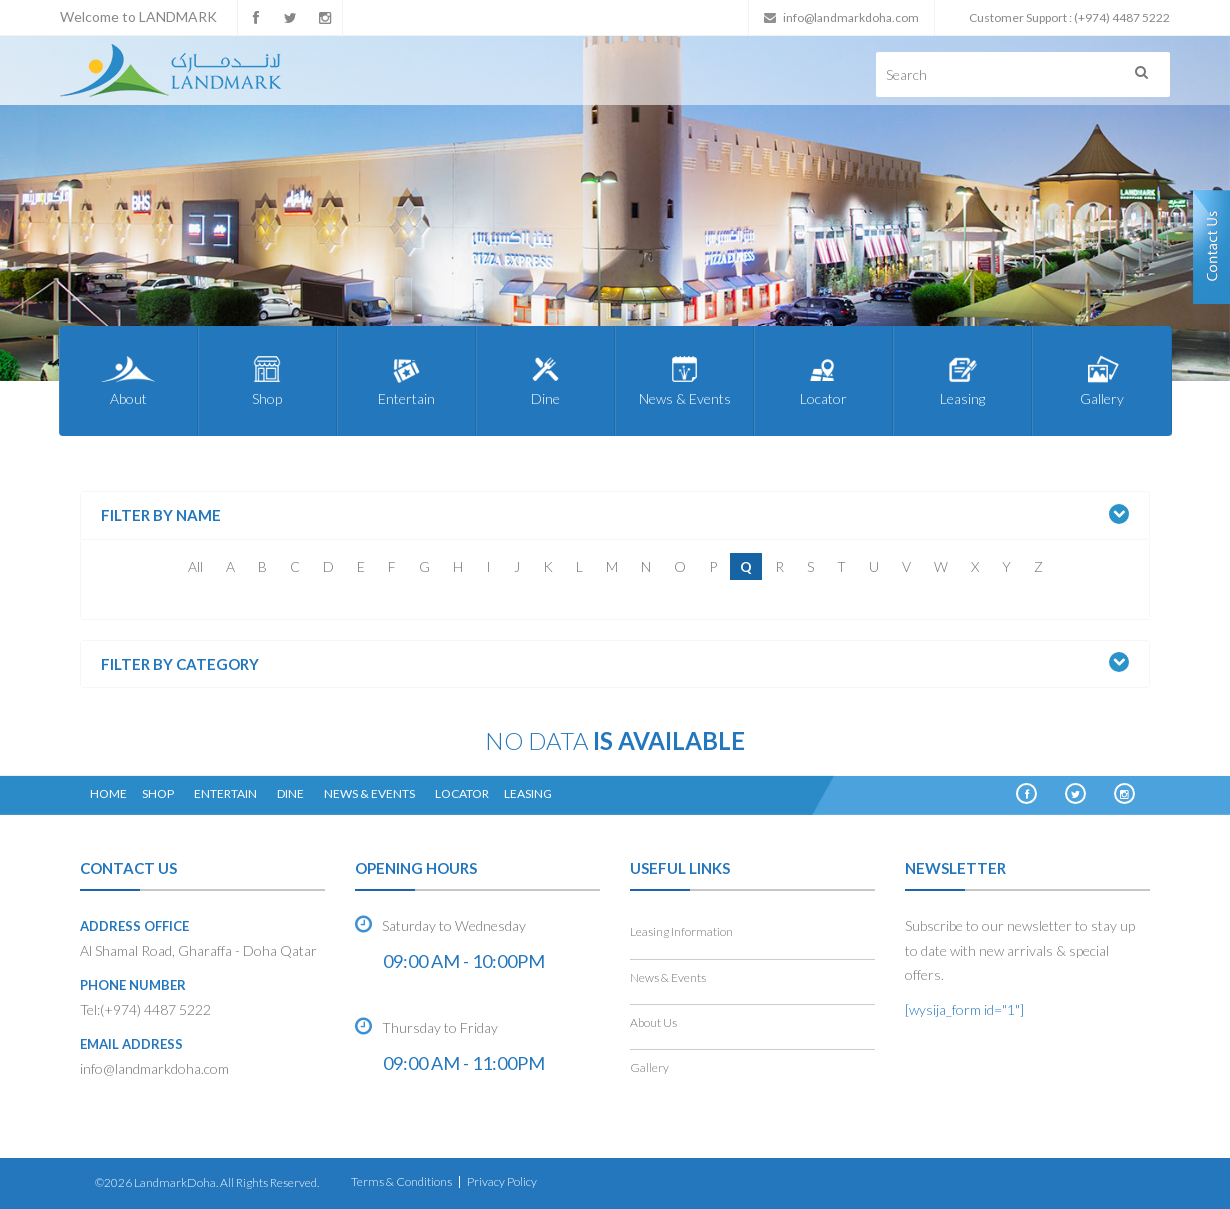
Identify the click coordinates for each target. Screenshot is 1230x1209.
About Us (653, 1022)
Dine (545, 380)
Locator (823, 380)
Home (108, 793)
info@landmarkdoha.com (851, 17)
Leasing (962, 380)
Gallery (1101, 380)
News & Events (684, 380)
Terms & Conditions (401, 1181)
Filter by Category (180, 664)
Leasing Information (681, 931)
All (195, 566)
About (128, 380)
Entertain (406, 380)
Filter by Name (161, 515)
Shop (267, 380)
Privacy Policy (502, 1181)
